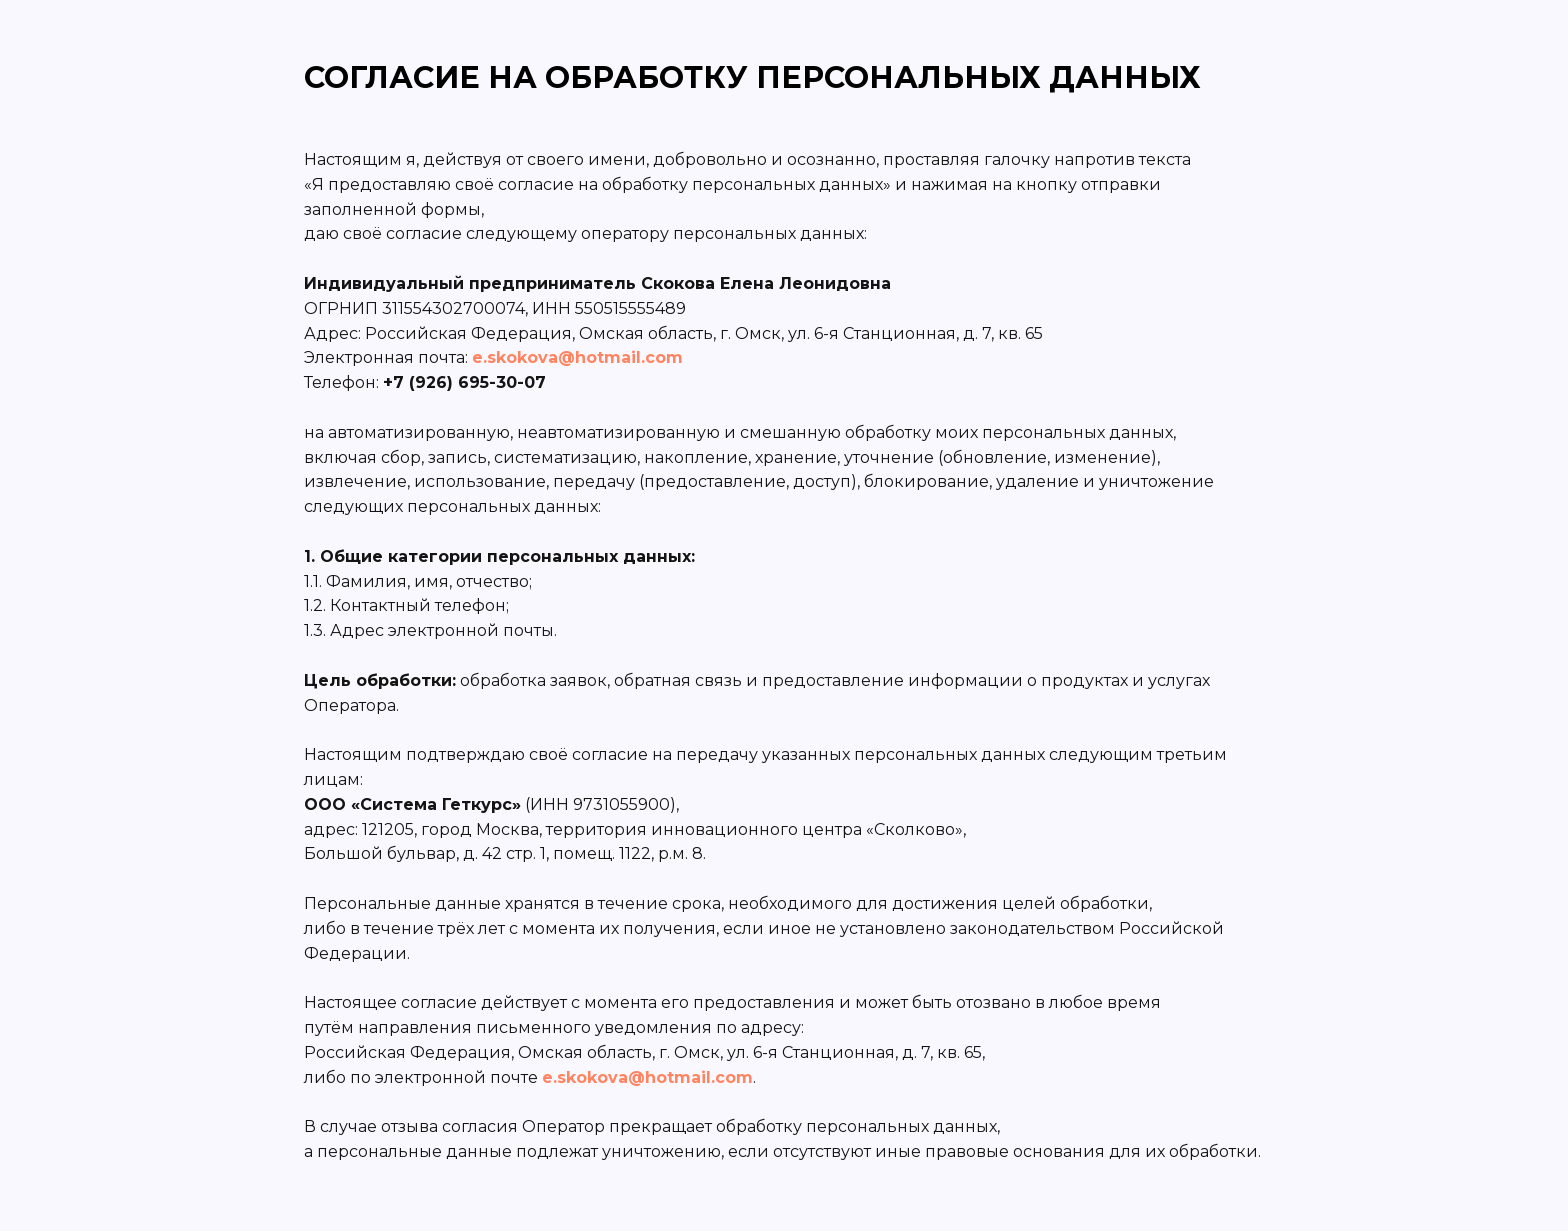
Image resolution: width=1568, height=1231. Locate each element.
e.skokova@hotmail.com (577, 357)
